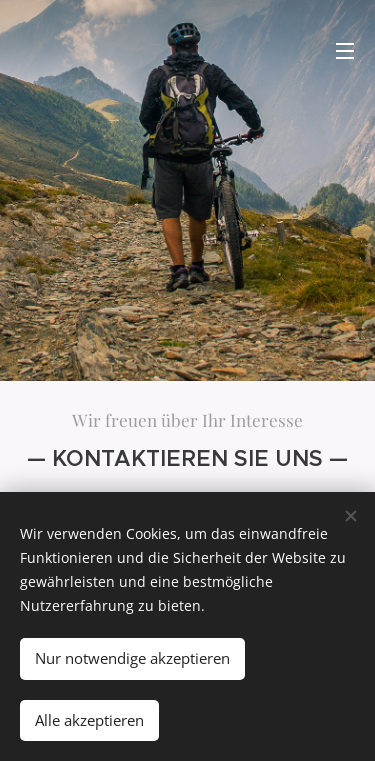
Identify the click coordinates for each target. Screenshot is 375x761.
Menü (345, 51)
